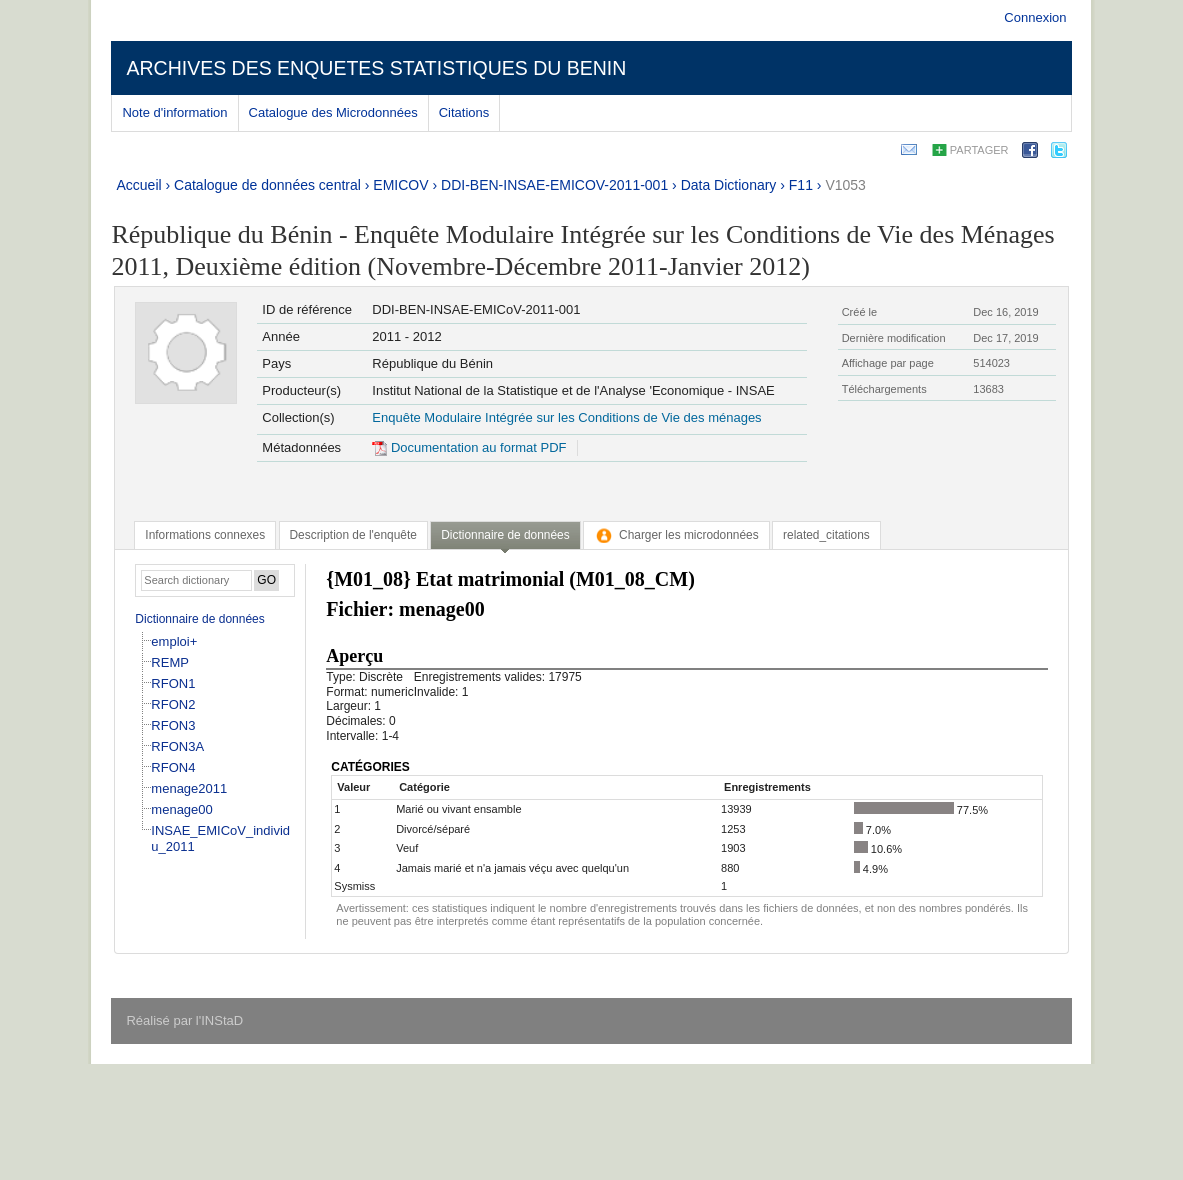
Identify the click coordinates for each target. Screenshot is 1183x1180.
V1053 (845, 185)
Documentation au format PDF (469, 447)
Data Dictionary (729, 185)
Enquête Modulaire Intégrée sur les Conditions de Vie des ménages (566, 417)
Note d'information (174, 112)
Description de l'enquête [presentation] (353, 535)
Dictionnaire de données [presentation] (505, 535)
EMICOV (400, 185)
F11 (801, 185)
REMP (170, 662)
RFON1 (173, 683)
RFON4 (173, 767)
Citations (464, 112)
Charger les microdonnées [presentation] (676, 535)
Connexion (1035, 17)
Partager (979, 150)
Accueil (138, 185)
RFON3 (173, 725)
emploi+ (174, 641)
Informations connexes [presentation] (205, 535)
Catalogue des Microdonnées (333, 112)
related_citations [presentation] (826, 535)
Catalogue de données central (267, 185)
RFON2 (173, 704)
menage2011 (189, 788)
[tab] (205, 535)
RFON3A (177, 746)
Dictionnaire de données (199, 619)
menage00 (181, 809)
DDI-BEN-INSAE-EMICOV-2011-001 (554, 185)
